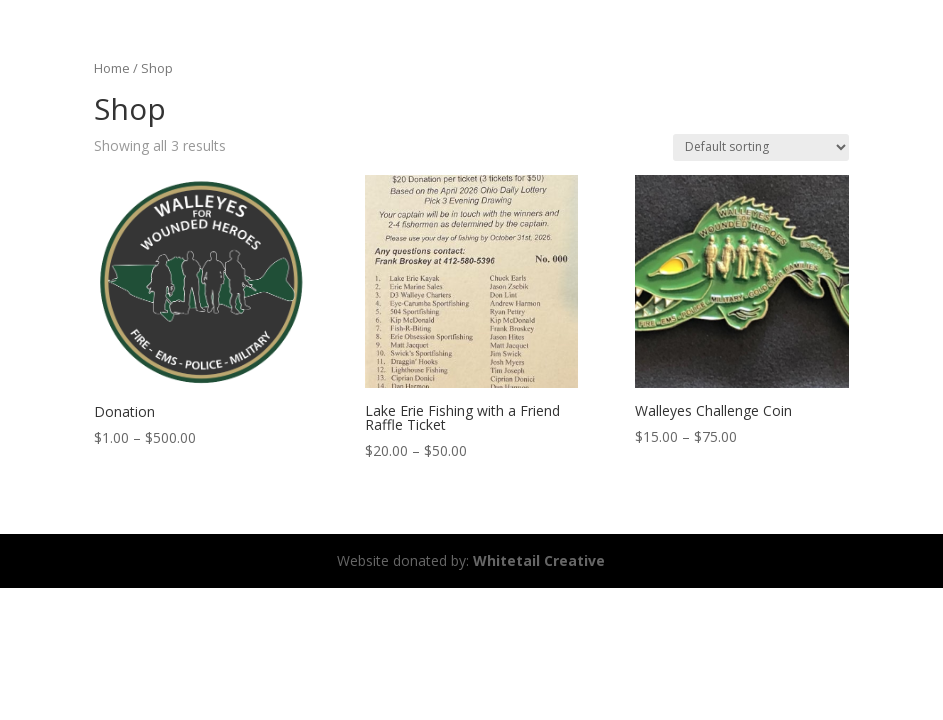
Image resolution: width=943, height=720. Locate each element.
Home (112, 68)
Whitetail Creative (539, 560)
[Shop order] (761, 147)
